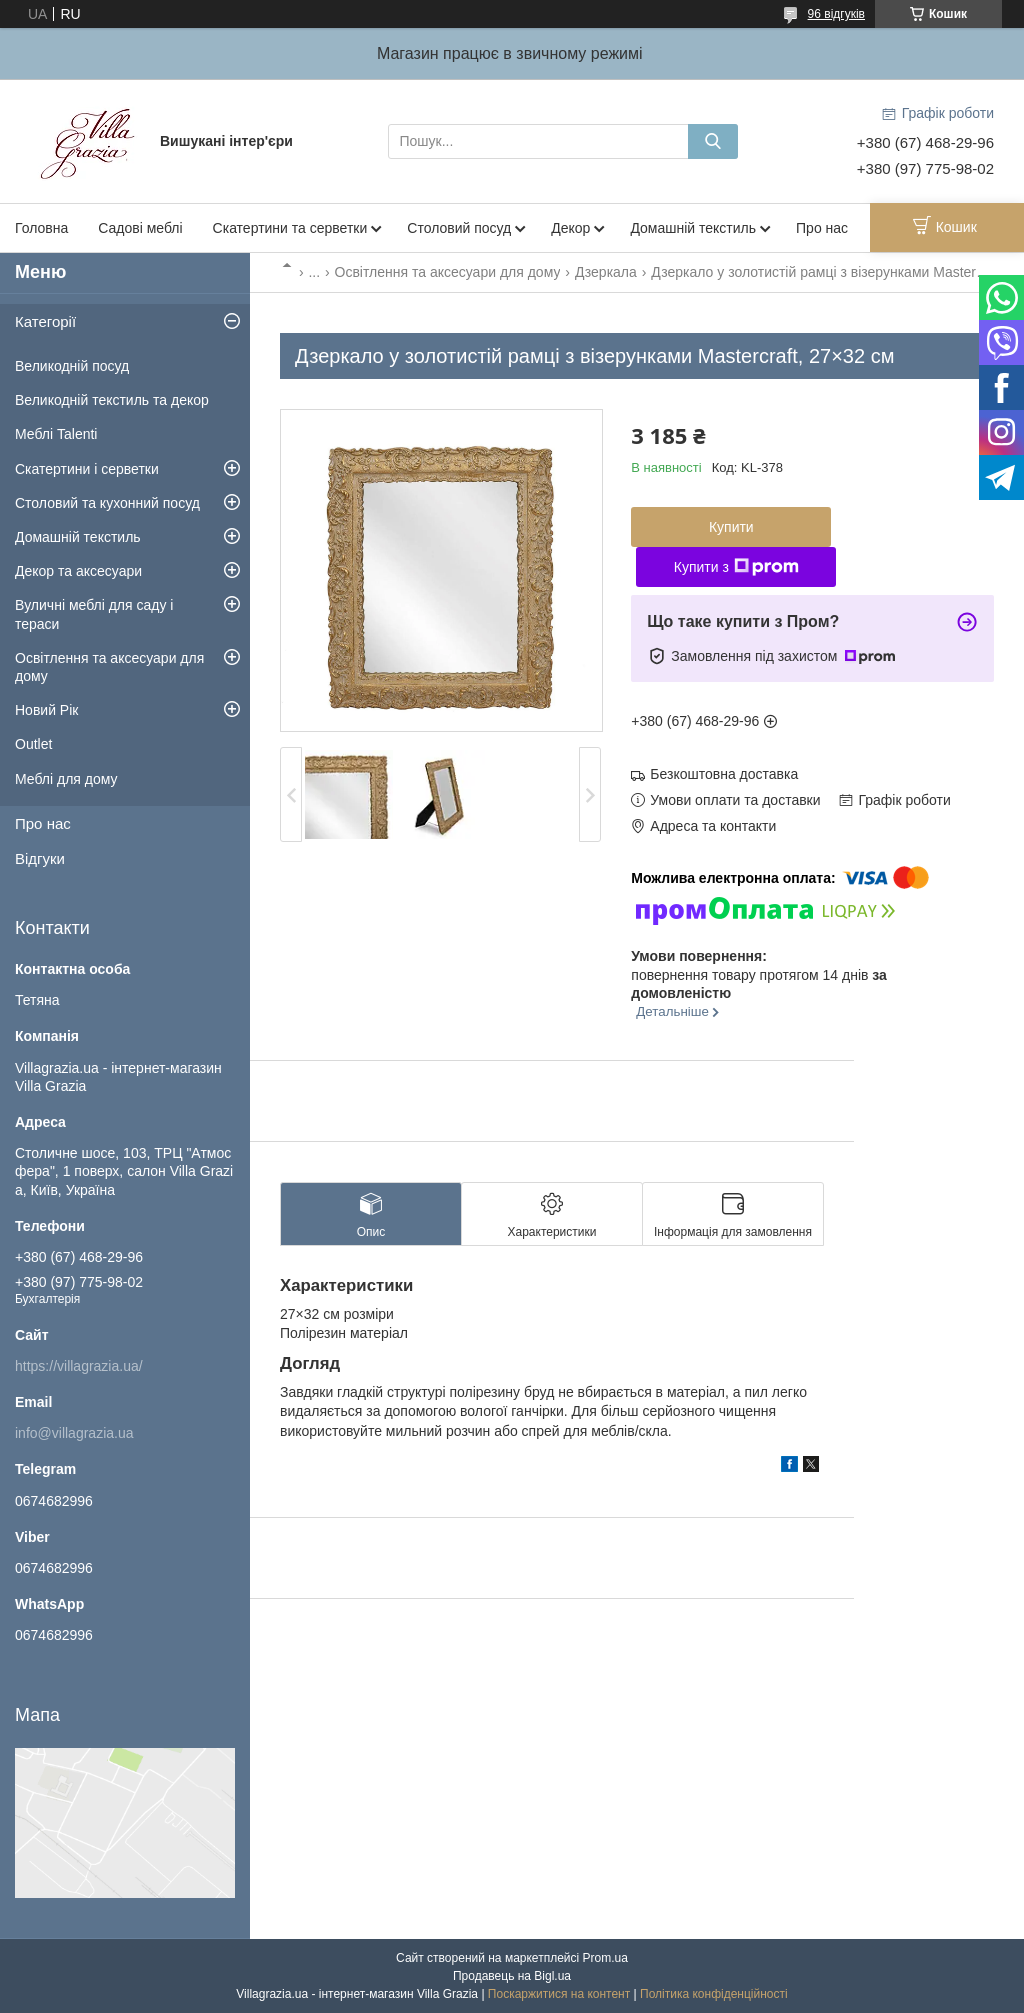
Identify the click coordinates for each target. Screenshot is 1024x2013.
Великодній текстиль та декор (112, 400)
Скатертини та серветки (290, 228)
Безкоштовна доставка (724, 774)
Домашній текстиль (693, 228)
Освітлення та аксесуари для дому (448, 272)
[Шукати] (713, 141)
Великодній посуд (72, 366)
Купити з (736, 567)
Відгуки (40, 858)
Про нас (822, 228)
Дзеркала (606, 272)
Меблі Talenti (56, 434)
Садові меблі (140, 228)
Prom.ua (605, 1958)
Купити (731, 527)
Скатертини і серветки (87, 469)
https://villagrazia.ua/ (79, 1366)
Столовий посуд (459, 228)
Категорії (45, 321)
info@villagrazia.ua (74, 1433)
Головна (41, 228)
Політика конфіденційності (714, 1994)
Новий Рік (46, 710)
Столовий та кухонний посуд (107, 503)
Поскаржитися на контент (559, 1994)
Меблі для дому (66, 779)
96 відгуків (836, 14)
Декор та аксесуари (78, 571)
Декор (570, 228)
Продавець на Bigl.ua (512, 1976)
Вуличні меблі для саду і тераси (94, 614)
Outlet (33, 744)
